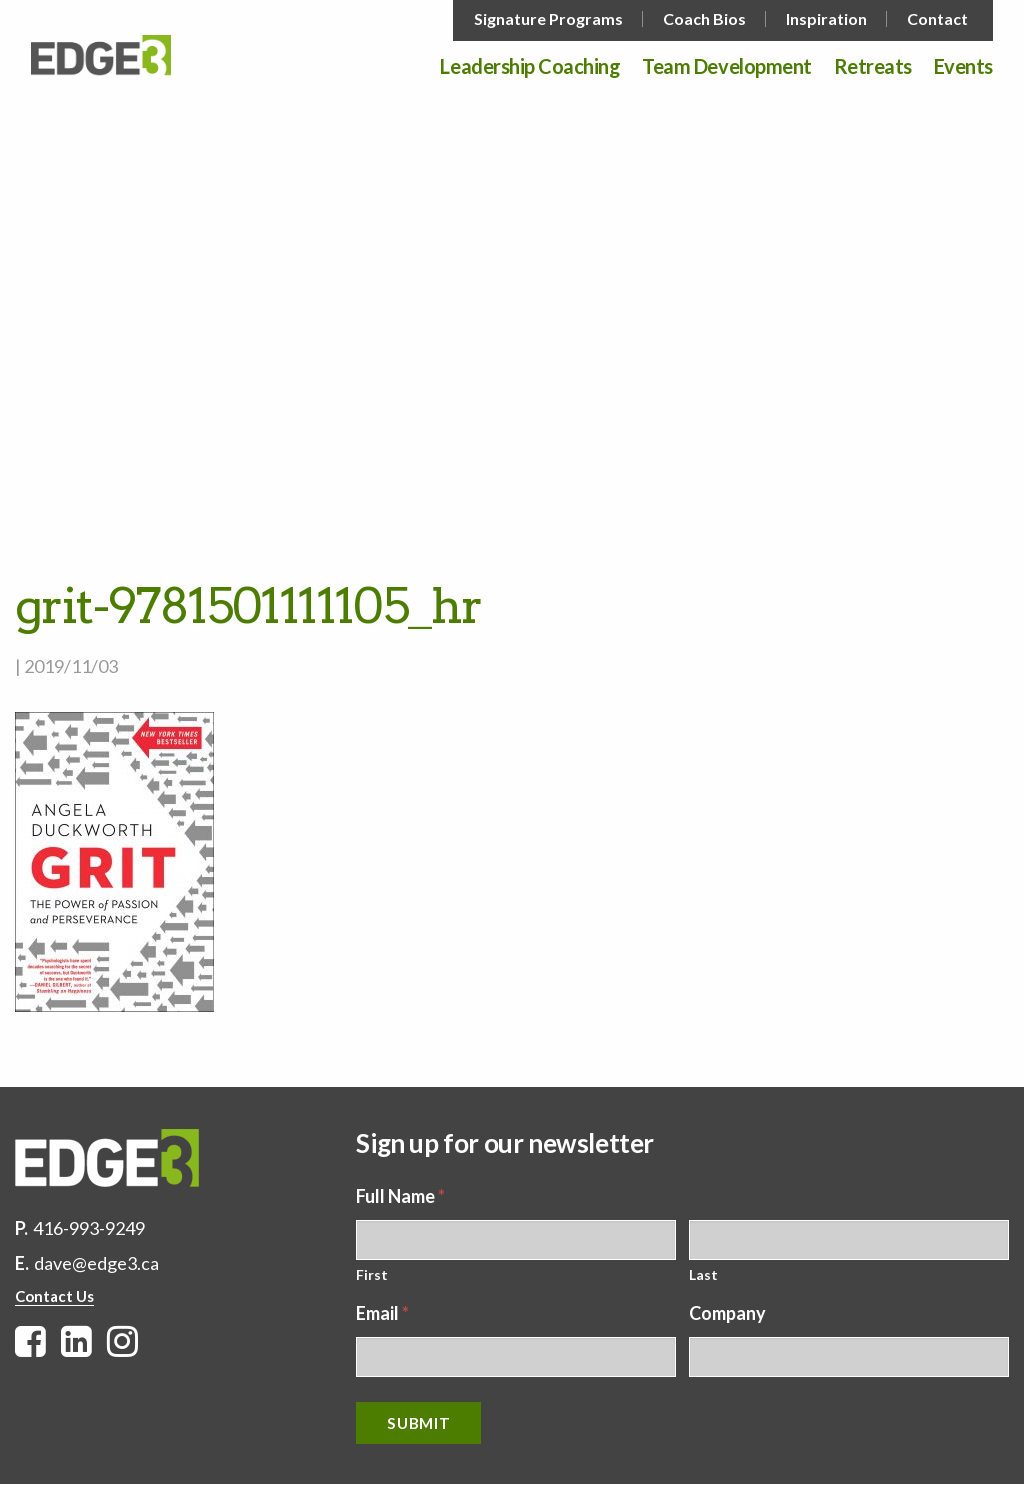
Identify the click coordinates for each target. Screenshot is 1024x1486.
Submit (418, 1423)
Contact (937, 19)
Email (382, 1313)
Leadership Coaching (530, 67)
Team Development (726, 67)
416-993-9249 (89, 1228)
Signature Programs (548, 19)
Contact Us (54, 1296)
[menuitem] (550, 19)
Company (727, 1313)
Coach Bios (704, 19)
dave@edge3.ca (96, 1263)
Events (963, 67)
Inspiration (826, 19)
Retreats (873, 67)
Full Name (400, 1196)
